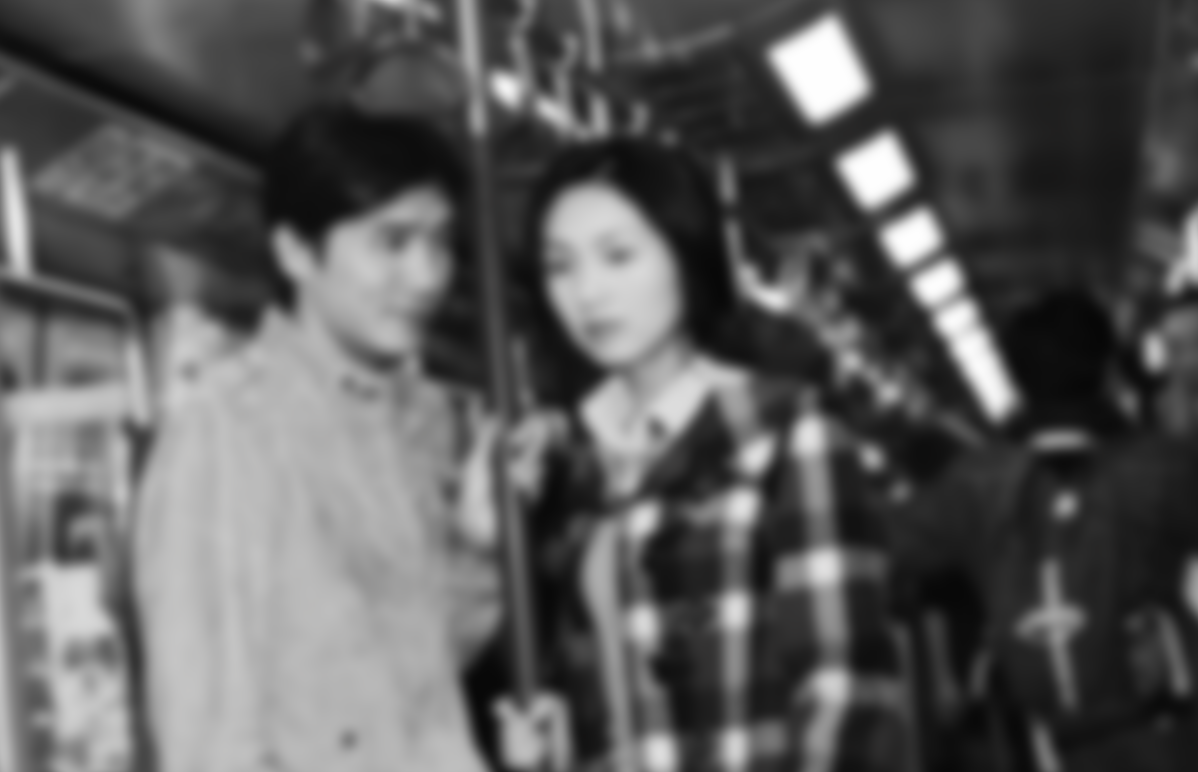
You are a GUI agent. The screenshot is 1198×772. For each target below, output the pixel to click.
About (919, 35)
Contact (1033, 35)
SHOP (1142, 35)
